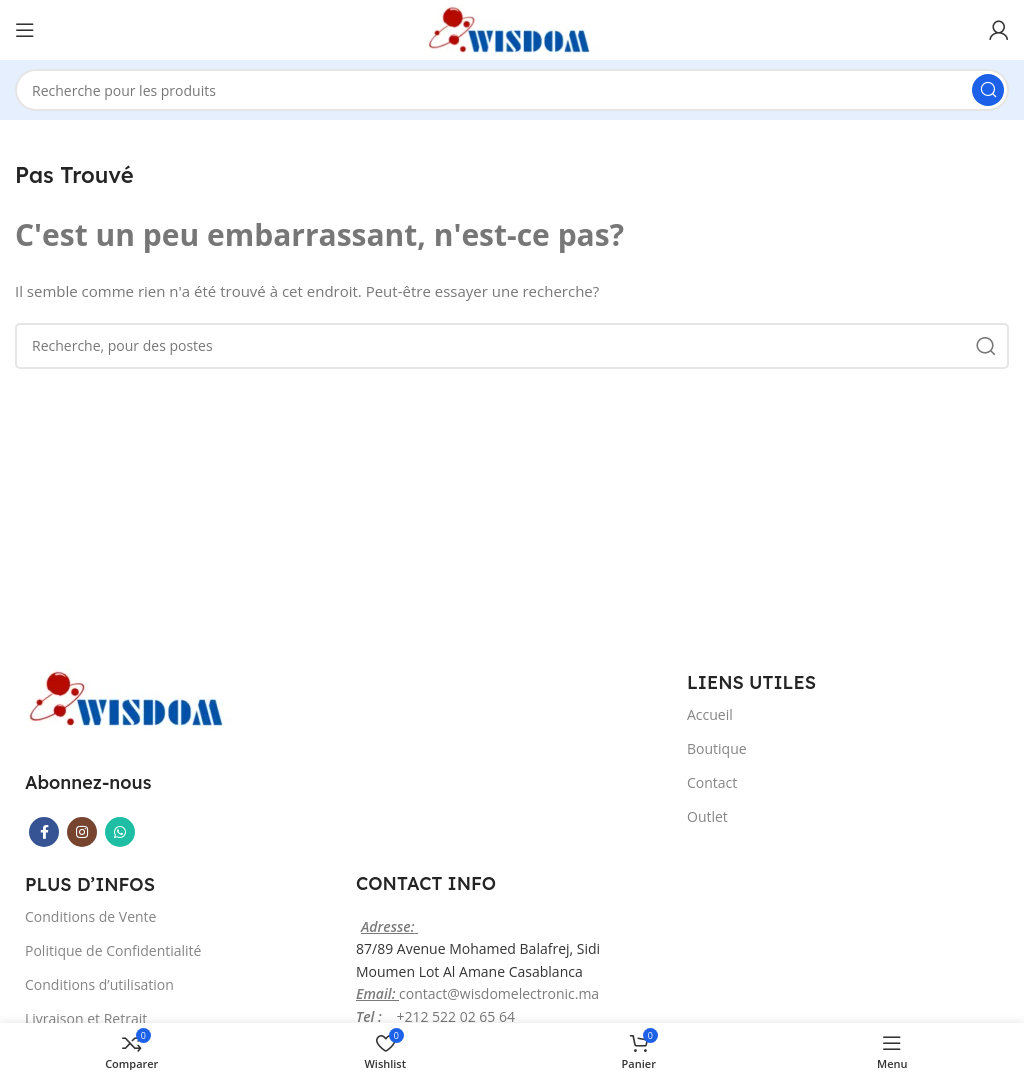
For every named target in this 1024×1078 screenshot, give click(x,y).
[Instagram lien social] (82, 832)
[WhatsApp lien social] (120, 832)
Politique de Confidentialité (113, 950)
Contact (712, 782)
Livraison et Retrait (86, 1018)
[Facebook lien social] (44, 832)
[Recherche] (512, 90)
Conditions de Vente (90, 916)
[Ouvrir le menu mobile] (25, 30)
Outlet (707, 816)
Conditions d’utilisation (99, 984)
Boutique (717, 748)
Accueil (710, 714)
